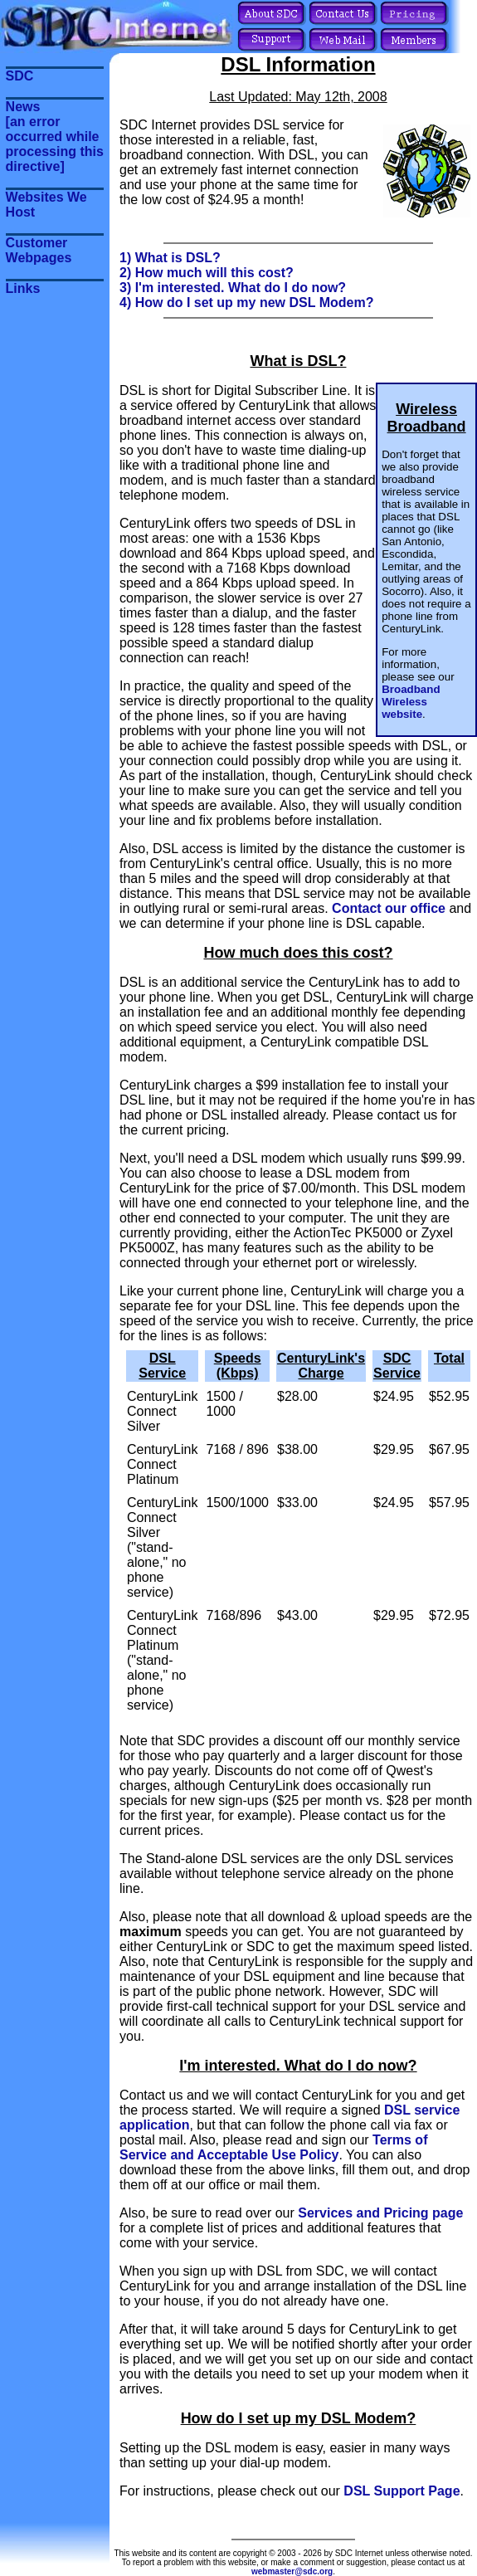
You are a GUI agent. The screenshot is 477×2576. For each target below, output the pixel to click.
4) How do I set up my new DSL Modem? (246, 302)
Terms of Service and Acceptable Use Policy (273, 2147)
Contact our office (388, 908)
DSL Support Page (401, 2491)
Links (23, 288)
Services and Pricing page (380, 2213)
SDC (20, 76)
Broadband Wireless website (411, 701)
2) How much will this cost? (206, 273)
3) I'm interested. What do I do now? (232, 288)
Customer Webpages (39, 250)
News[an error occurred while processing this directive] (55, 136)
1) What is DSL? (170, 258)
